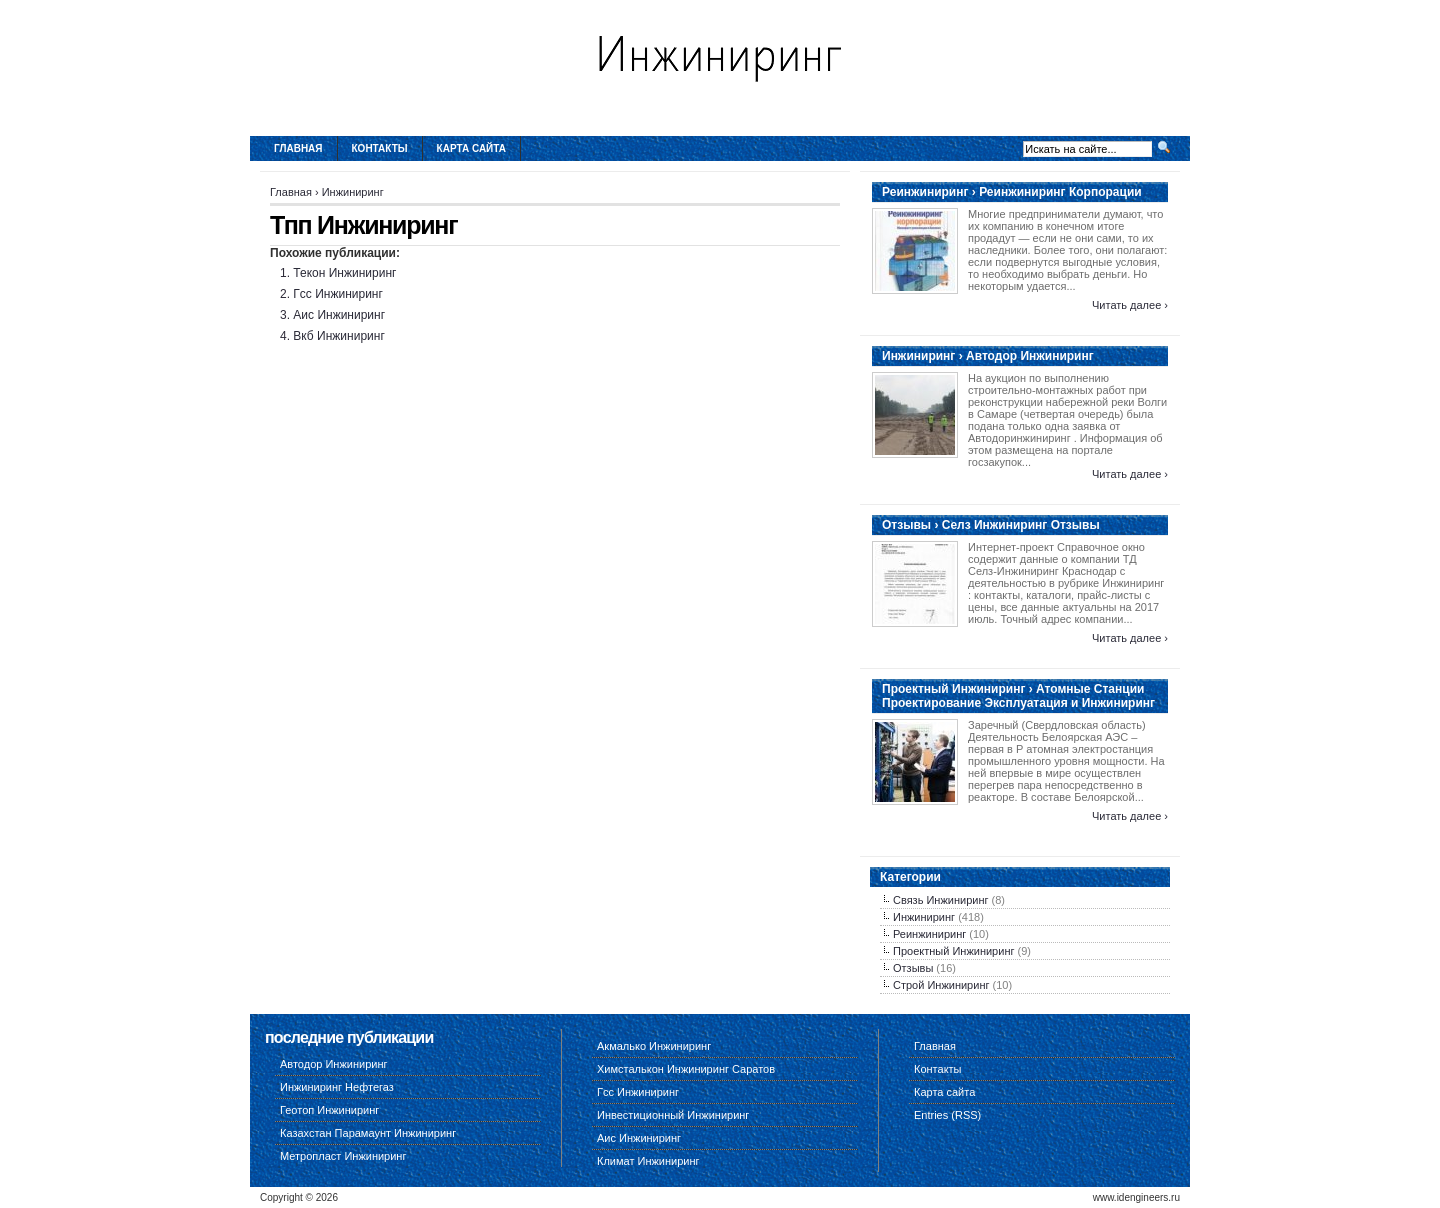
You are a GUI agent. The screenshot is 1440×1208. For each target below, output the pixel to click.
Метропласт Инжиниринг (343, 1156)
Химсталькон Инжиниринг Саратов (686, 1069)
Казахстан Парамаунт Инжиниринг (368, 1133)
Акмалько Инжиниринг (654, 1046)
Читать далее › (1130, 305)
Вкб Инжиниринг (338, 336)
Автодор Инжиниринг (334, 1064)
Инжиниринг (353, 192)
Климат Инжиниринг (648, 1161)
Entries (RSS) (947, 1115)
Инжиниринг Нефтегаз (337, 1087)
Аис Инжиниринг (339, 315)
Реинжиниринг (929, 934)
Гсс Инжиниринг (338, 294)
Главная (298, 148)
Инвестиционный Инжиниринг (673, 1115)
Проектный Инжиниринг (953, 951)
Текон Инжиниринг (344, 273)
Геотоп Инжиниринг (329, 1110)
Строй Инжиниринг (941, 985)
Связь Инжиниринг (941, 900)
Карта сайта (471, 148)
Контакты (380, 148)
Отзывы (913, 968)
